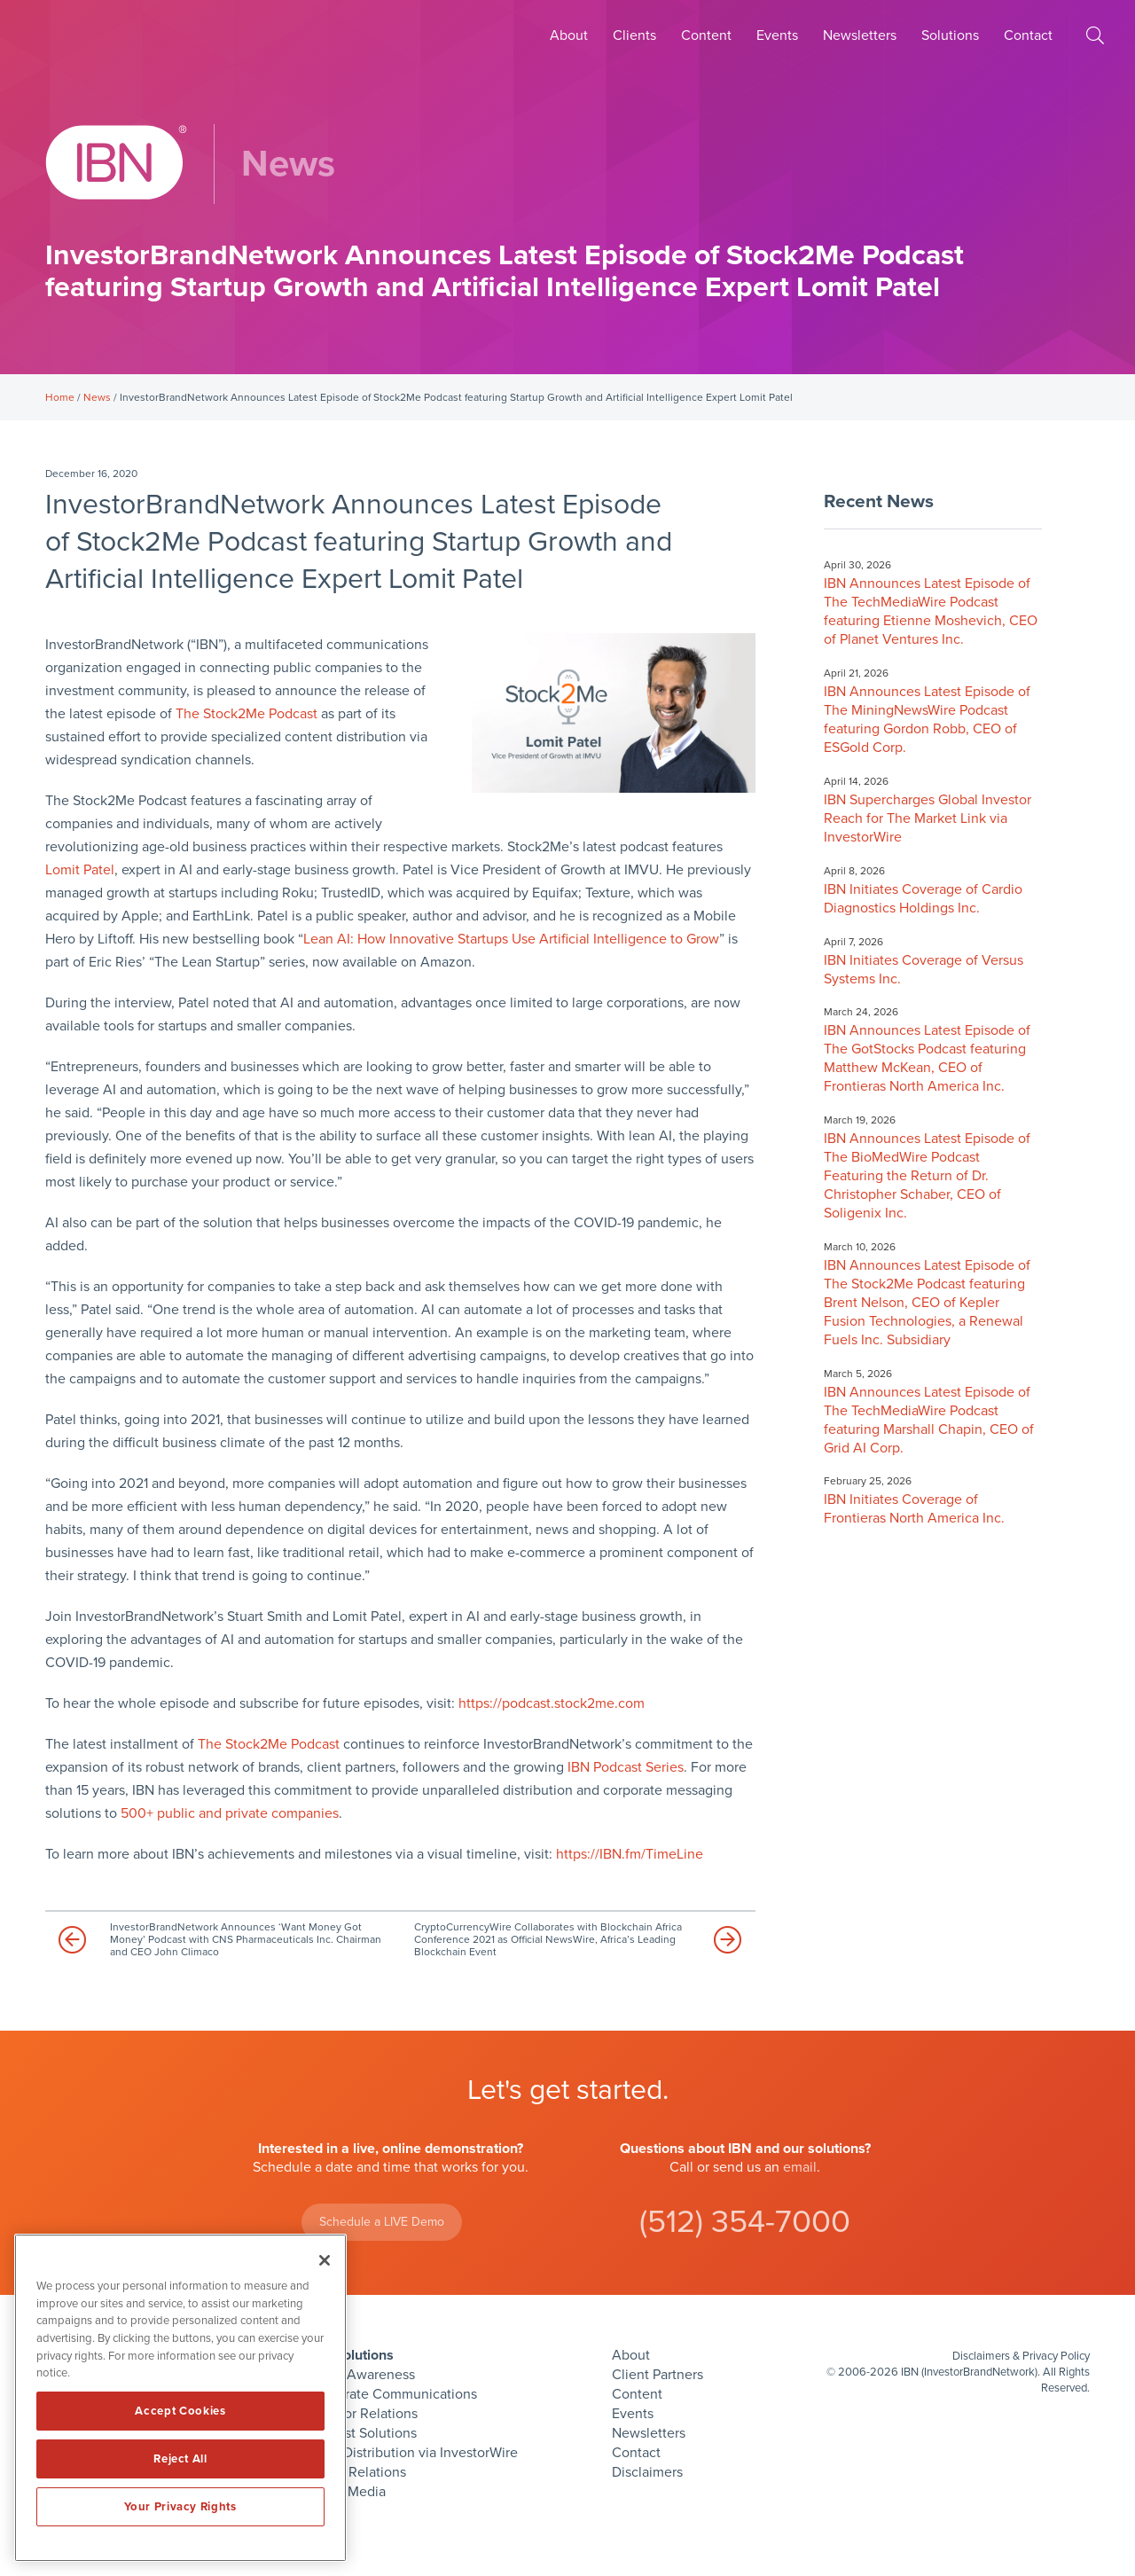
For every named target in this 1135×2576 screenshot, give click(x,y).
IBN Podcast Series (626, 1767)
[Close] (324, 2260)
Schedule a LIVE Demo (381, 2221)
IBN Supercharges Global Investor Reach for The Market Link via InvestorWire (927, 818)
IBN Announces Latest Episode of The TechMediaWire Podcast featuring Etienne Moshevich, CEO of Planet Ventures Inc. (930, 611)
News (97, 397)
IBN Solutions (350, 2355)
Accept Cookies (180, 2411)
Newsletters (859, 35)
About (569, 35)
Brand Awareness (361, 2375)
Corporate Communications (392, 2394)
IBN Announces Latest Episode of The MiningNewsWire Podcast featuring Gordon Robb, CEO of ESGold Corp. (927, 719)
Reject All (180, 2459)
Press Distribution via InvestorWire (412, 2453)
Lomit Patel (79, 870)
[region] (180, 2398)
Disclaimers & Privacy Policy (1021, 2356)
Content (706, 35)
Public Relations (356, 2472)
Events (777, 35)
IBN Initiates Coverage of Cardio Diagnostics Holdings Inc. (923, 899)
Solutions (950, 35)
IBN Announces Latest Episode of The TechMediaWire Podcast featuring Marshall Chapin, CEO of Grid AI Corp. (929, 1420)
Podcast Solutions (362, 2433)
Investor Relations (362, 2414)
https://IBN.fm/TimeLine (629, 1854)
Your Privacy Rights (180, 2507)
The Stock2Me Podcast (246, 714)
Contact (1028, 35)
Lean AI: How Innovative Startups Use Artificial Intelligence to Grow (511, 939)
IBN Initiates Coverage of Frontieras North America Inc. (914, 1509)
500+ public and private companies (230, 1813)
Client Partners (657, 2375)
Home (59, 397)
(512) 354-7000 (744, 2221)
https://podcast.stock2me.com (551, 1703)
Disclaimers (647, 2472)
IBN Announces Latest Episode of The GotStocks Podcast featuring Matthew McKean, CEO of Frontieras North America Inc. (927, 1058)
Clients (634, 35)
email (800, 2167)
